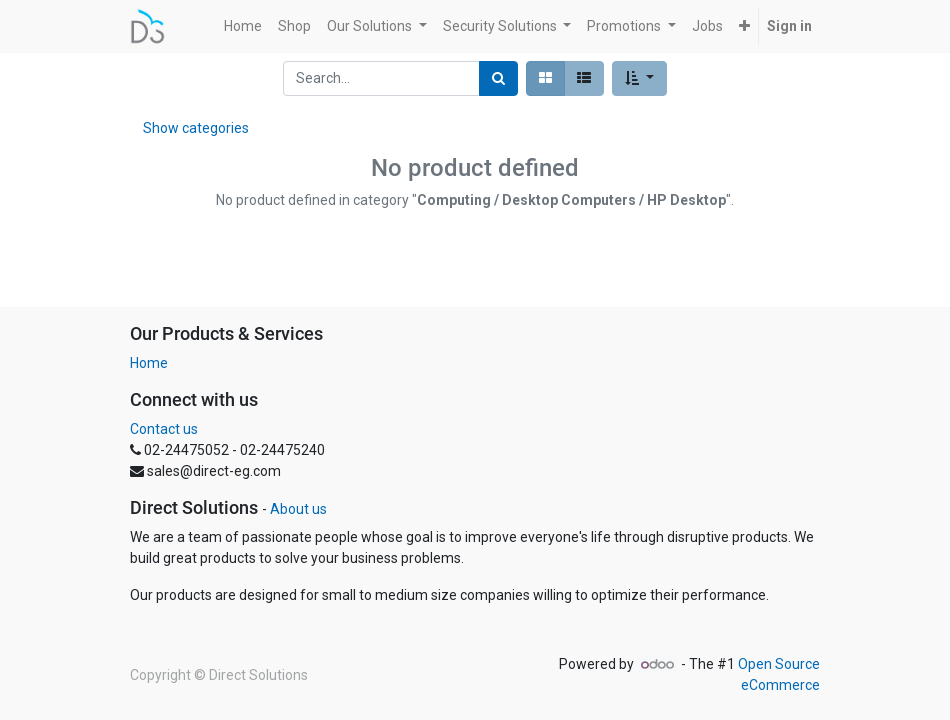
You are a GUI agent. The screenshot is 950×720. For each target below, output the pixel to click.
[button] (744, 26)
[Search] (498, 78)
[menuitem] (243, 26)
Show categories (196, 128)
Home (149, 363)
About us (298, 509)
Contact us (164, 429)
